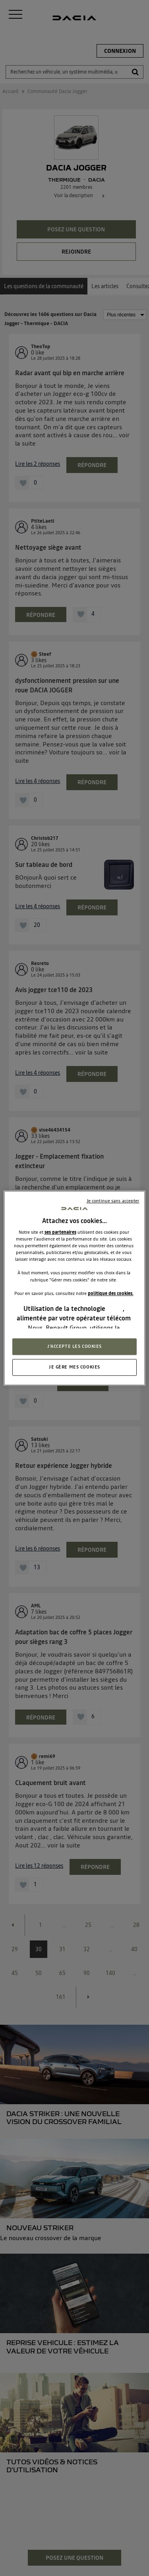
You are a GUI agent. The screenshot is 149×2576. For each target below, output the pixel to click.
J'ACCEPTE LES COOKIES (74, 1346)
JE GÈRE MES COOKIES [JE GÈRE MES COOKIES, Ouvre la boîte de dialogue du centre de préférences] (74, 1367)
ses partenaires (60, 1232)
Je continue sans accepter (113, 1201)
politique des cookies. (111, 1293)
